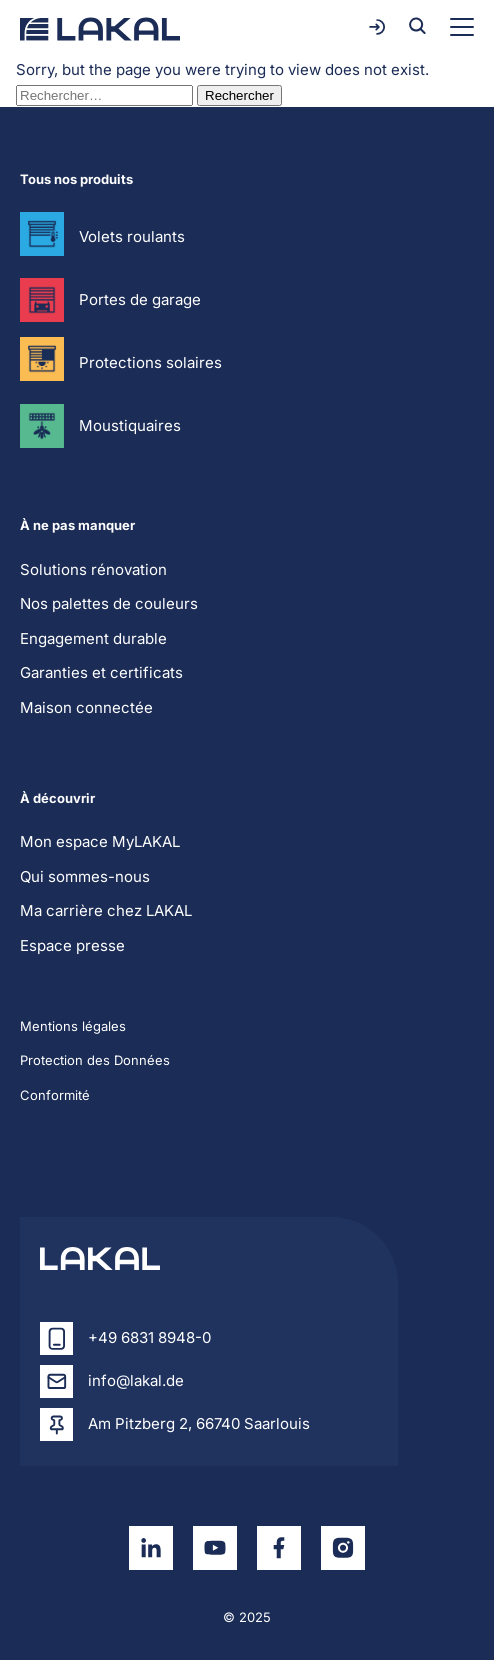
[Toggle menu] (462, 27)
